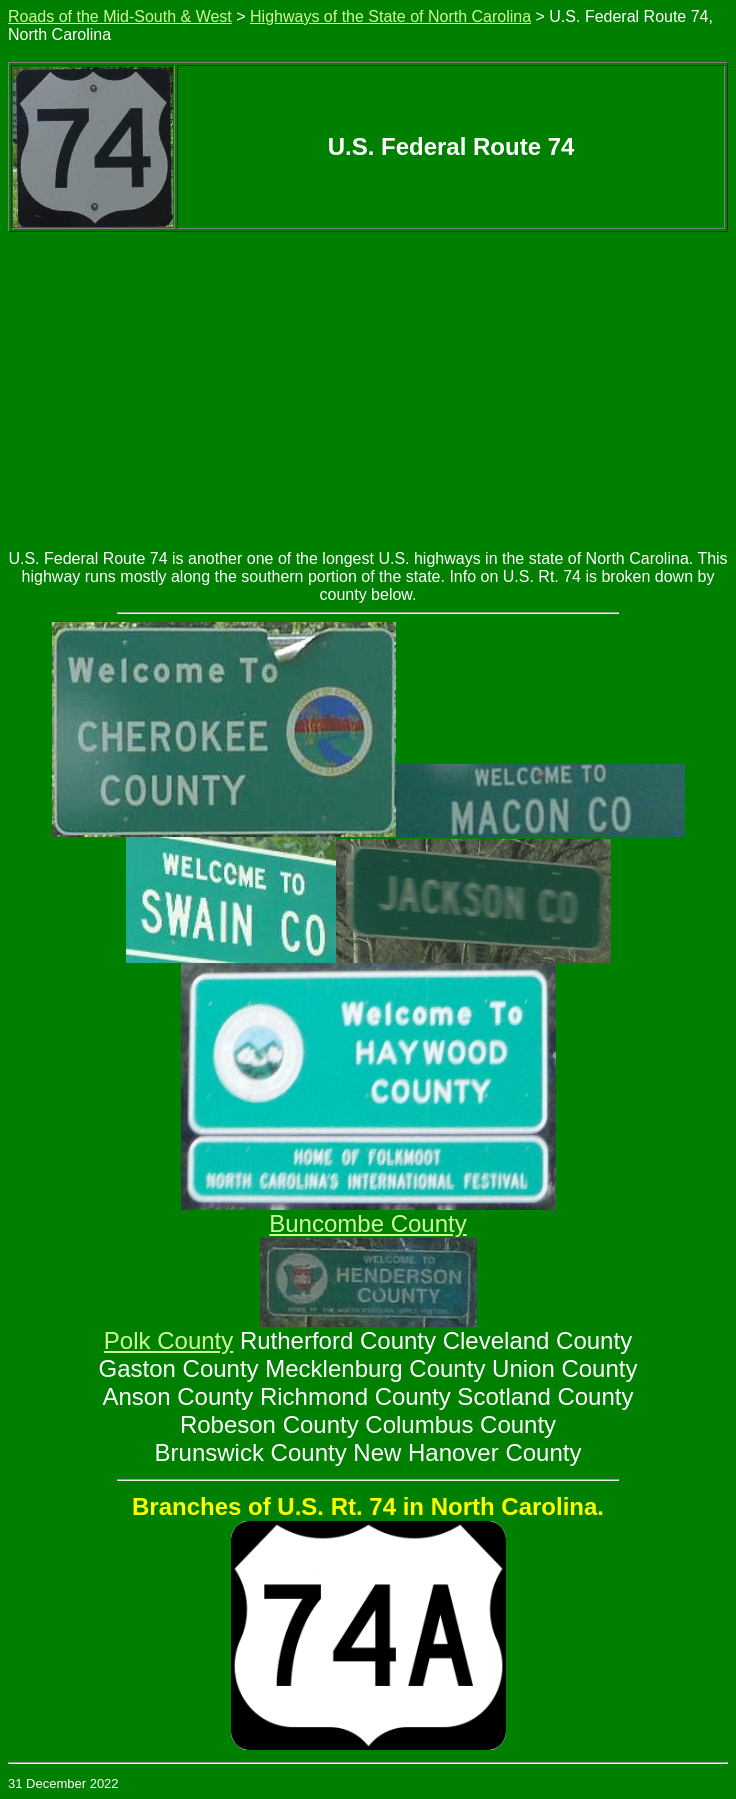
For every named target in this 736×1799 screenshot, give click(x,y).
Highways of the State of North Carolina (390, 16)
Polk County (168, 1340)
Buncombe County (367, 1223)
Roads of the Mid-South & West (120, 16)
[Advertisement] (368, 382)
